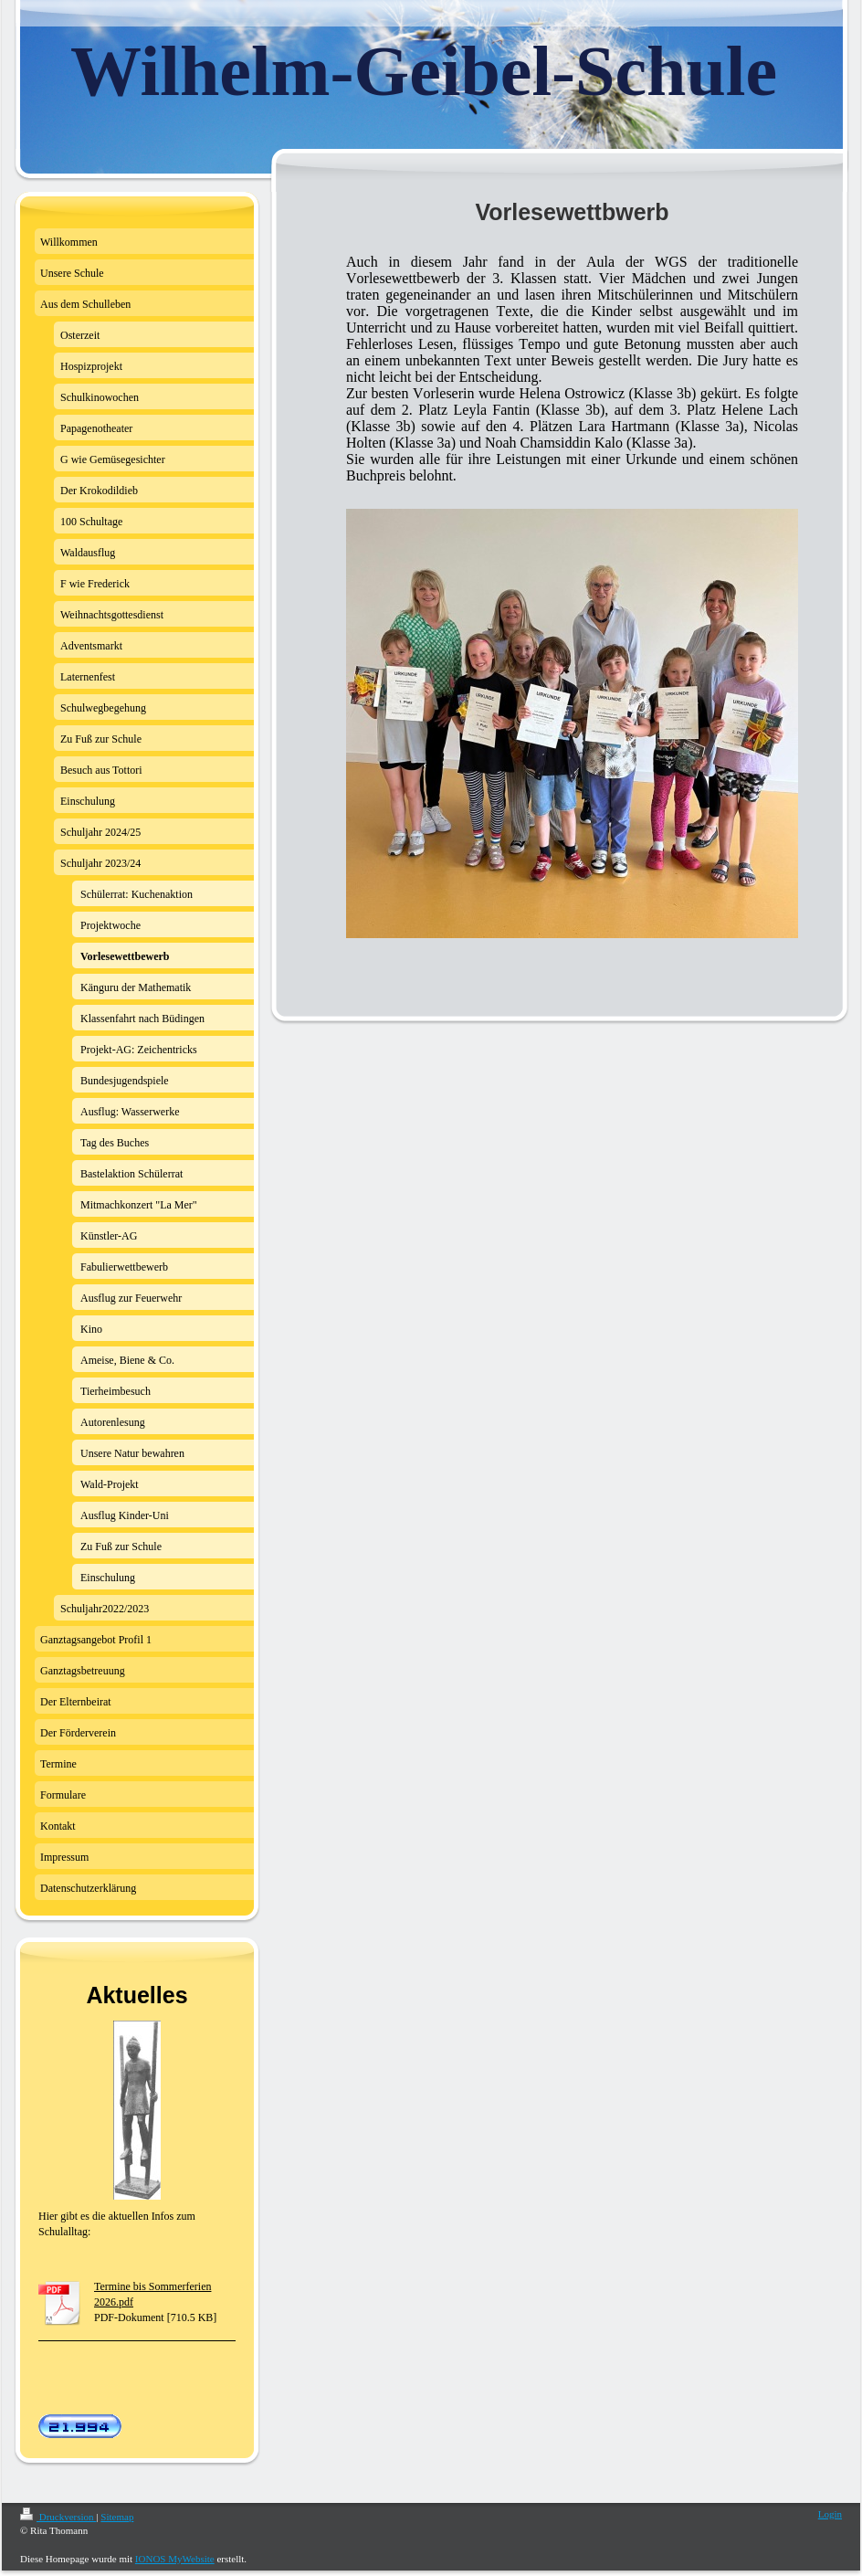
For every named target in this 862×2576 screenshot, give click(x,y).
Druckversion (58, 2516)
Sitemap (116, 2516)
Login (830, 2513)
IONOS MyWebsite (175, 2558)
